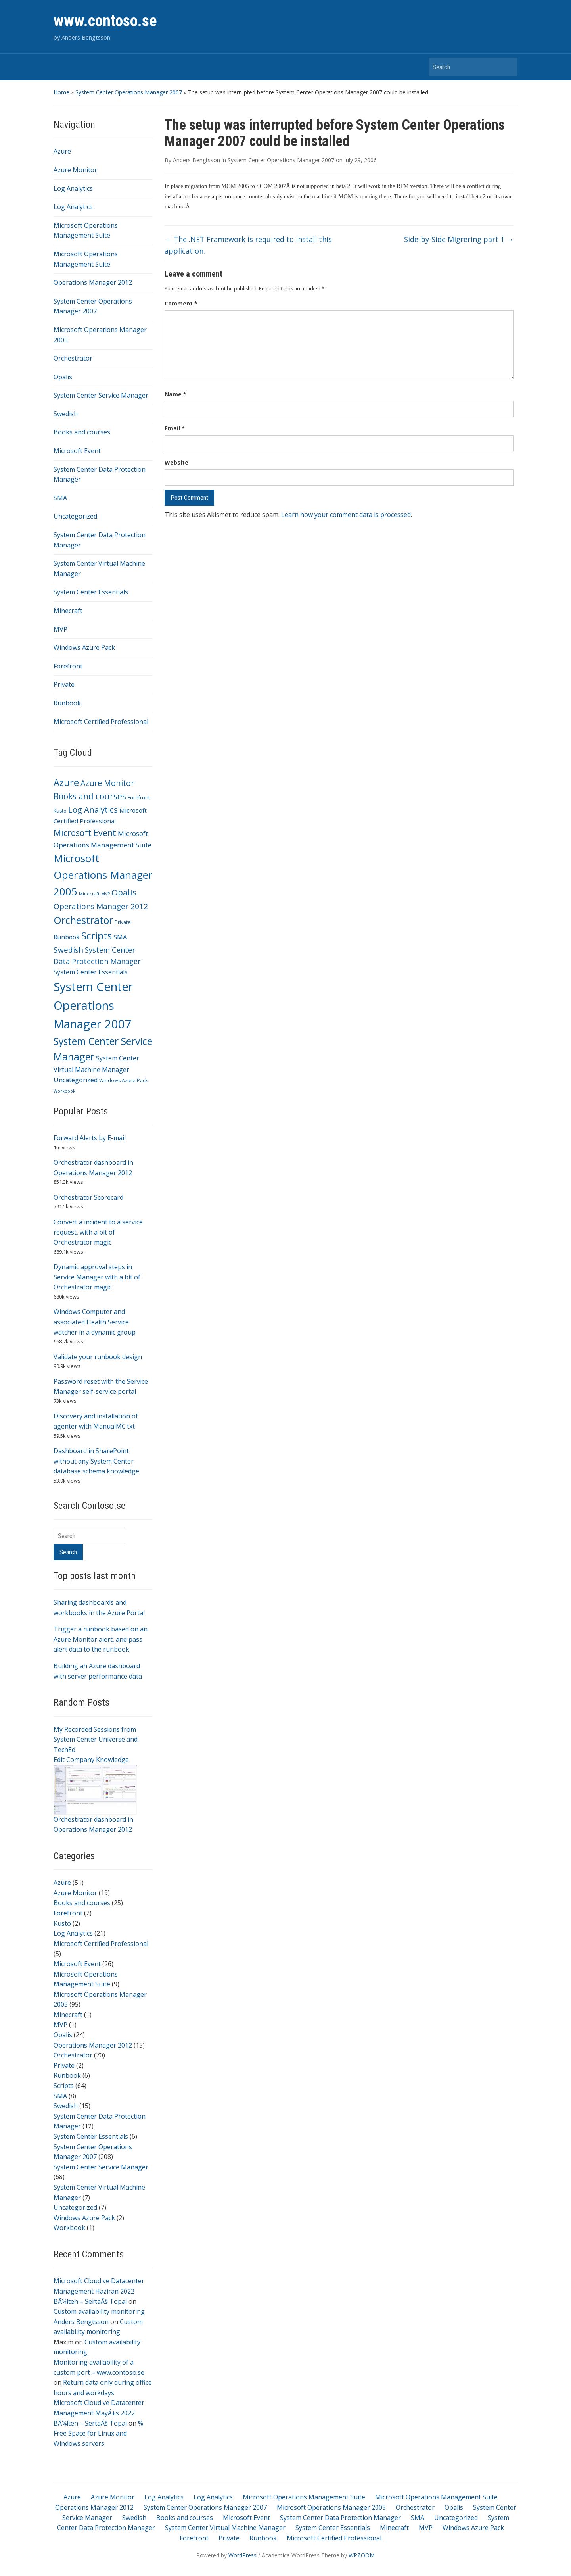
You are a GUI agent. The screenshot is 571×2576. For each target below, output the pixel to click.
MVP (60, 629)
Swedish (66, 413)
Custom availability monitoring (99, 2311)
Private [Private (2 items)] (123, 922)
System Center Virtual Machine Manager (225, 2527)
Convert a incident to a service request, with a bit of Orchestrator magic (98, 1232)
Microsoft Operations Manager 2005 (331, 2507)
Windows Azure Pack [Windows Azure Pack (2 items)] (123, 1080)
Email (175, 428)
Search (508, 67)
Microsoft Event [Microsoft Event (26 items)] (85, 832)
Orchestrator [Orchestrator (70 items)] (83, 920)
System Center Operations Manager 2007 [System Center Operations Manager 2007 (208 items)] (93, 1005)
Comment (181, 303)
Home (61, 92)
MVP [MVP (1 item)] (105, 894)
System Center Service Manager (101, 395)
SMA (60, 498)
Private (64, 684)
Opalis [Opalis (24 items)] (123, 892)
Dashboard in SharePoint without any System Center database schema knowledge (96, 1460)
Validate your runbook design (98, 1356)
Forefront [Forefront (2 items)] (139, 797)
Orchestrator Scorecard (88, 1197)
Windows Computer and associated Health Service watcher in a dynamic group (95, 1321)
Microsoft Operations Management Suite (304, 2497)
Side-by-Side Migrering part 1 (459, 239)
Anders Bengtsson (81, 2321)
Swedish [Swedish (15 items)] (68, 950)
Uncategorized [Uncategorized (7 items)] (76, 1080)
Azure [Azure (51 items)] (66, 782)
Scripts (64, 2085)
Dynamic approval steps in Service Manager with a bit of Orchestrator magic (97, 1276)
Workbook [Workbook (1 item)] (64, 1091)
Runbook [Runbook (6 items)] (67, 937)
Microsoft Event (77, 450)
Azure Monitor (75, 169)
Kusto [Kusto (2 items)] (60, 810)
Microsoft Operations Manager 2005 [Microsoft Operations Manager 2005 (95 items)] (103, 875)
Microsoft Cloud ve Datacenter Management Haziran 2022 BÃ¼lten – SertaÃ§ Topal (99, 2290)
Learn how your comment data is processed (346, 514)
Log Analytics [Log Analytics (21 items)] (93, 809)
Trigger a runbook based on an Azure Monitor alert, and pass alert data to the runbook (101, 1639)
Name (175, 394)
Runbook (67, 703)
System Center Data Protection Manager (340, 2517)
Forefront (68, 666)
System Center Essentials (91, 592)
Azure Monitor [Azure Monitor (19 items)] (107, 783)
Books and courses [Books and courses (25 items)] (90, 796)
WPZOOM (362, 2555)
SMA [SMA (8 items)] (120, 936)
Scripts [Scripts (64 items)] (96, 935)
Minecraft (68, 610)
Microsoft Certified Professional (101, 721)
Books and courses (82, 432)
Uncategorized (75, 516)
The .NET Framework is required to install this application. (248, 244)
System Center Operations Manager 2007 (128, 92)
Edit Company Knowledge (91, 1759)
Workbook (69, 2227)
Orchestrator (73, 358)
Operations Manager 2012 (93, 282)
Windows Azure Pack (84, 647)
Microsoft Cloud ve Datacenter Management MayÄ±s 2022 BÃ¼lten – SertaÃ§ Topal (99, 2412)
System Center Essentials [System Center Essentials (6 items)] (91, 972)
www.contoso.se (105, 21)
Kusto (62, 1923)
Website (176, 462)
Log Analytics (73, 188)
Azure (62, 151)
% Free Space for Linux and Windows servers (98, 2433)
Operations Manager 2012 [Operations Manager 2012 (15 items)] (101, 906)
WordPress (242, 2555)
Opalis (63, 377)
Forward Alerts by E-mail (90, 1137)
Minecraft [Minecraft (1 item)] (89, 894)
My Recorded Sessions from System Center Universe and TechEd (96, 1739)
